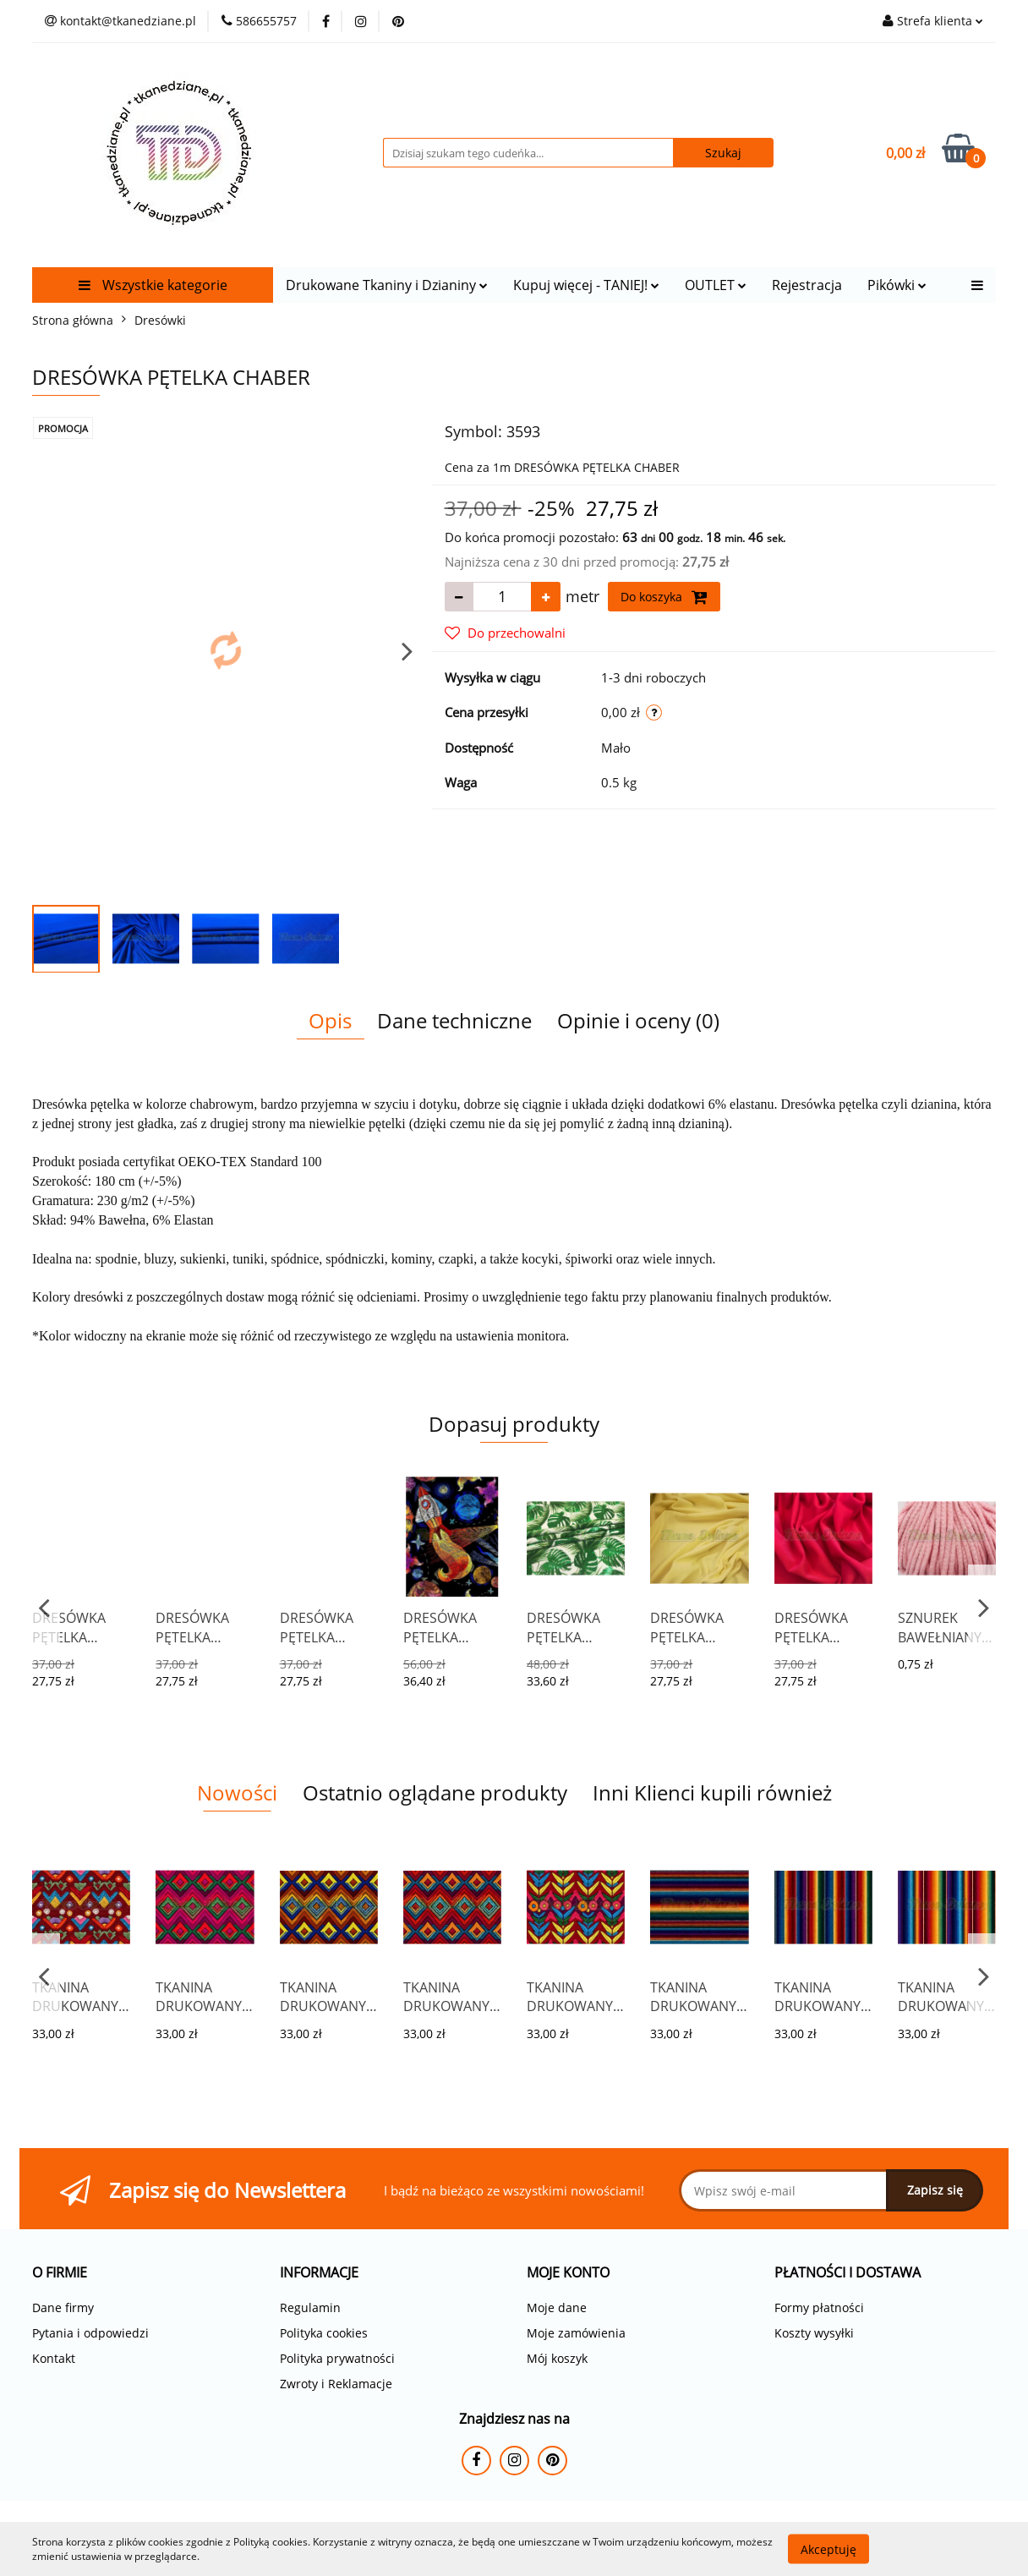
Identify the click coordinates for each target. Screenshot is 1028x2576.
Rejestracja (807, 285)
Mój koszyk (557, 2358)
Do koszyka (664, 597)
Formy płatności (819, 2307)
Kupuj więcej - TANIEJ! (586, 285)
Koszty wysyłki (814, 2333)
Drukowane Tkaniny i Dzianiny (387, 285)
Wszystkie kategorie (153, 285)
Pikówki (897, 285)
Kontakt (53, 2358)
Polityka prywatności (337, 2358)
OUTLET (715, 285)
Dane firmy (63, 2307)
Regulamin (310, 2307)
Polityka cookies (324, 2333)
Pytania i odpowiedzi (90, 2333)
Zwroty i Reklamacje (336, 2384)
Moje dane (557, 2307)
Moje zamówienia (576, 2333)
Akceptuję (828, 2548)
